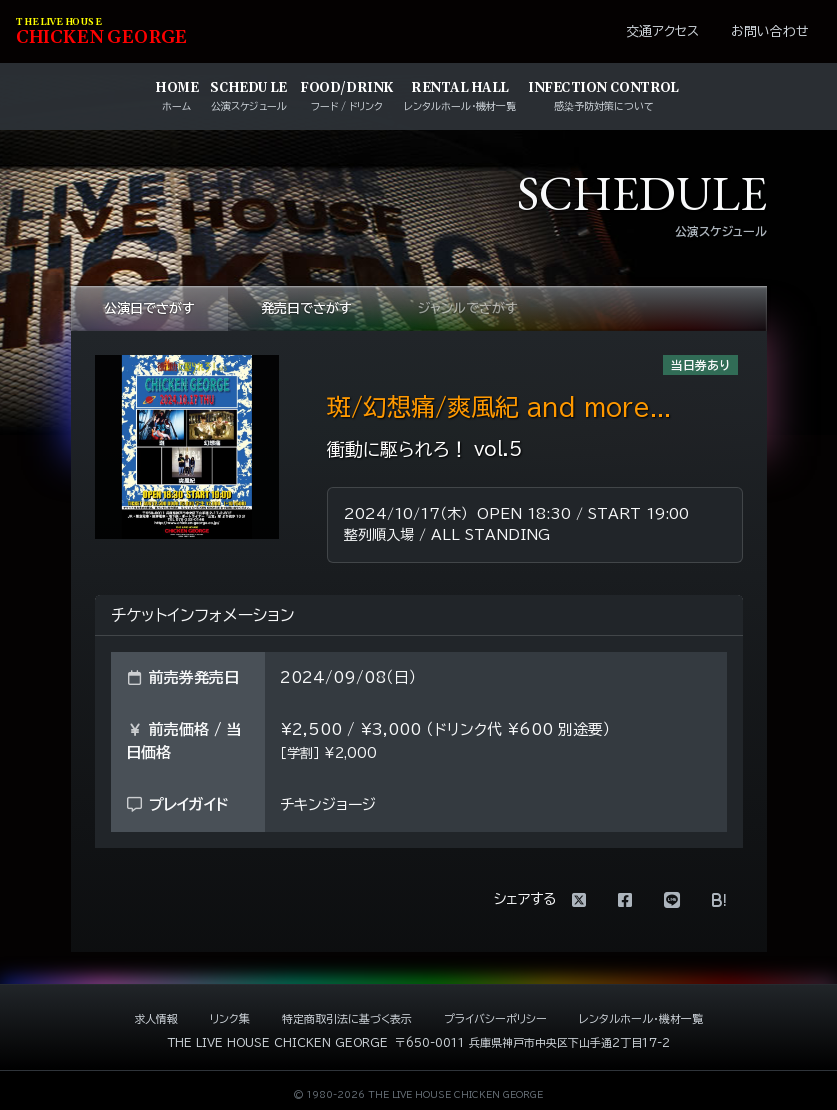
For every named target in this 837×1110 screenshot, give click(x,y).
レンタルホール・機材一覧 (641, 1018)
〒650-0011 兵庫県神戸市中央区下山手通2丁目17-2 (532, 1042)
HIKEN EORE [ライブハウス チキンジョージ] (101, 32)
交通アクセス (662, 31)
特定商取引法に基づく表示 (347, 1018)
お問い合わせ (770, 31)
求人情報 (156, 1018)
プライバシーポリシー (495, 1018)
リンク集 (230, 1018)
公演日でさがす (149, 308)
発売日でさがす (306, 308)
